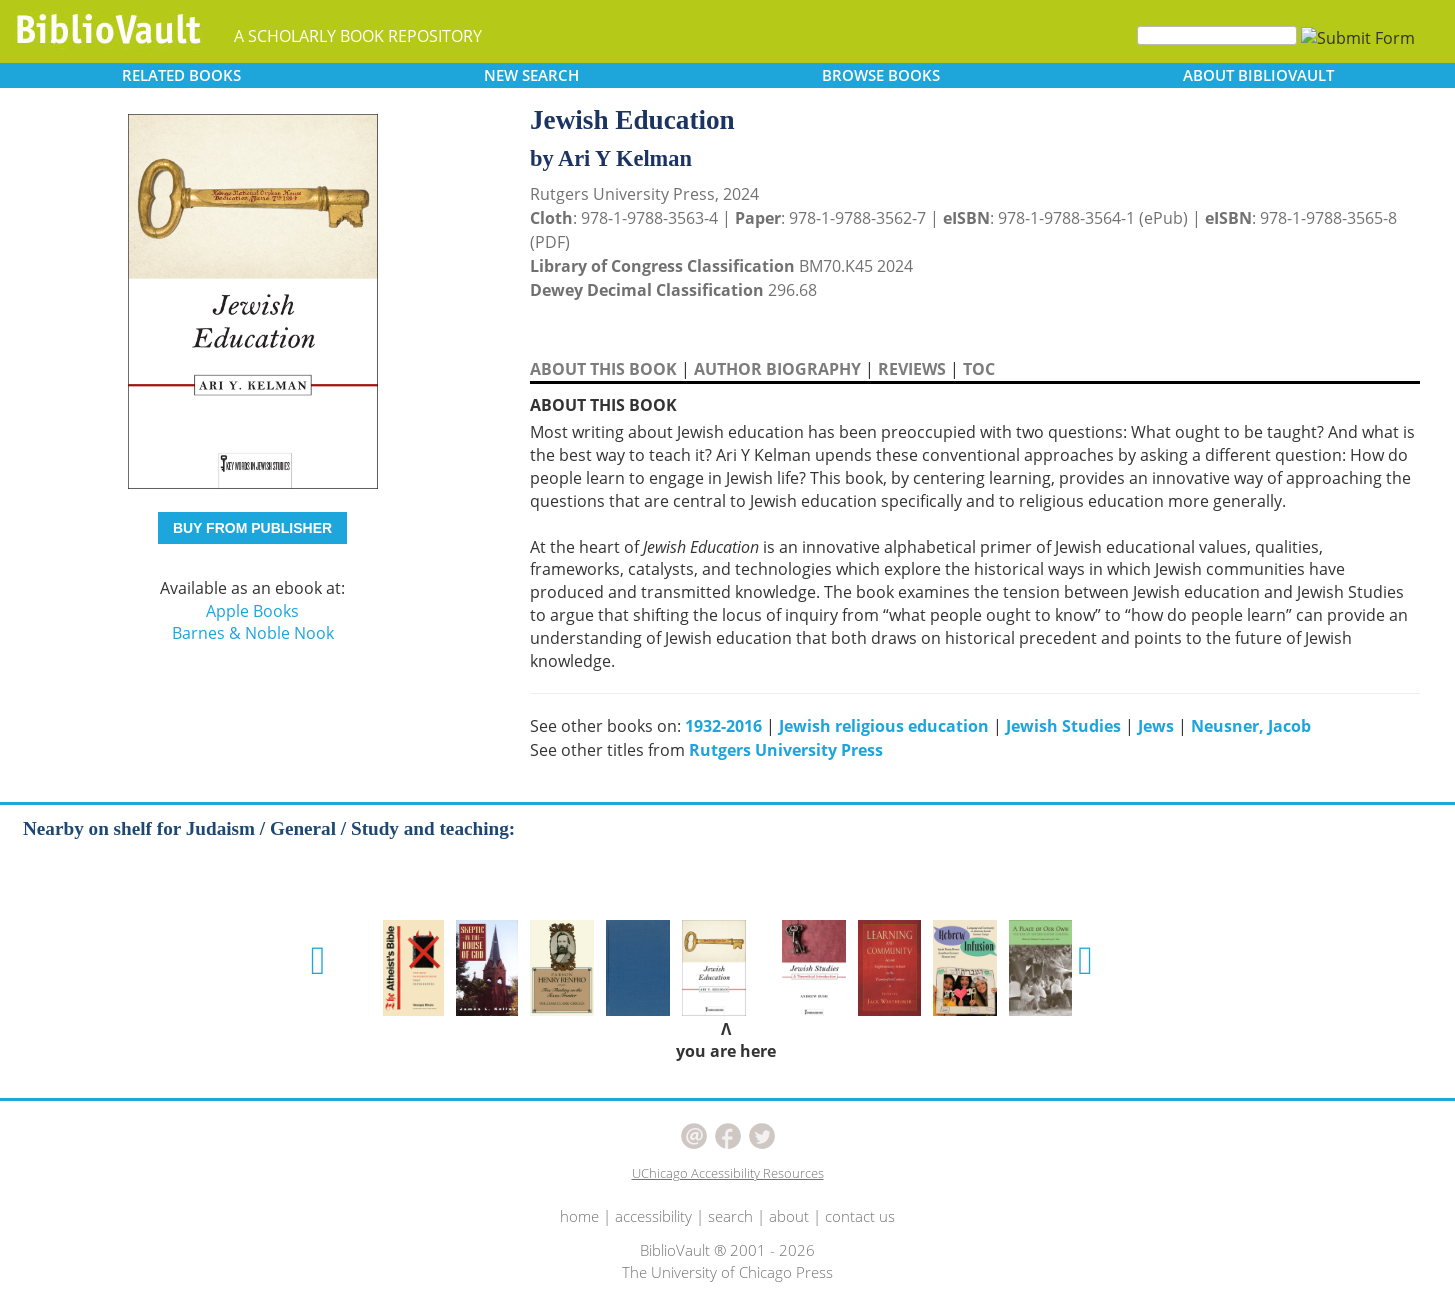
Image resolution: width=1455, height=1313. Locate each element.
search (730, 1216)
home (579, 1216)
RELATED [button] (181, 75)
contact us (860, 1216)
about (789, 1216)
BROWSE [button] (881, 75)
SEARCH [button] (531, 75)
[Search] (1217, 35)
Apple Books (252, 611)
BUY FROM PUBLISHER (252, 528)
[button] (318, 961)
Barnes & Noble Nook (253, 633)
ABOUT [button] (1258, 75)
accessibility (653, 1216)
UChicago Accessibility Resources (728, 1173)
